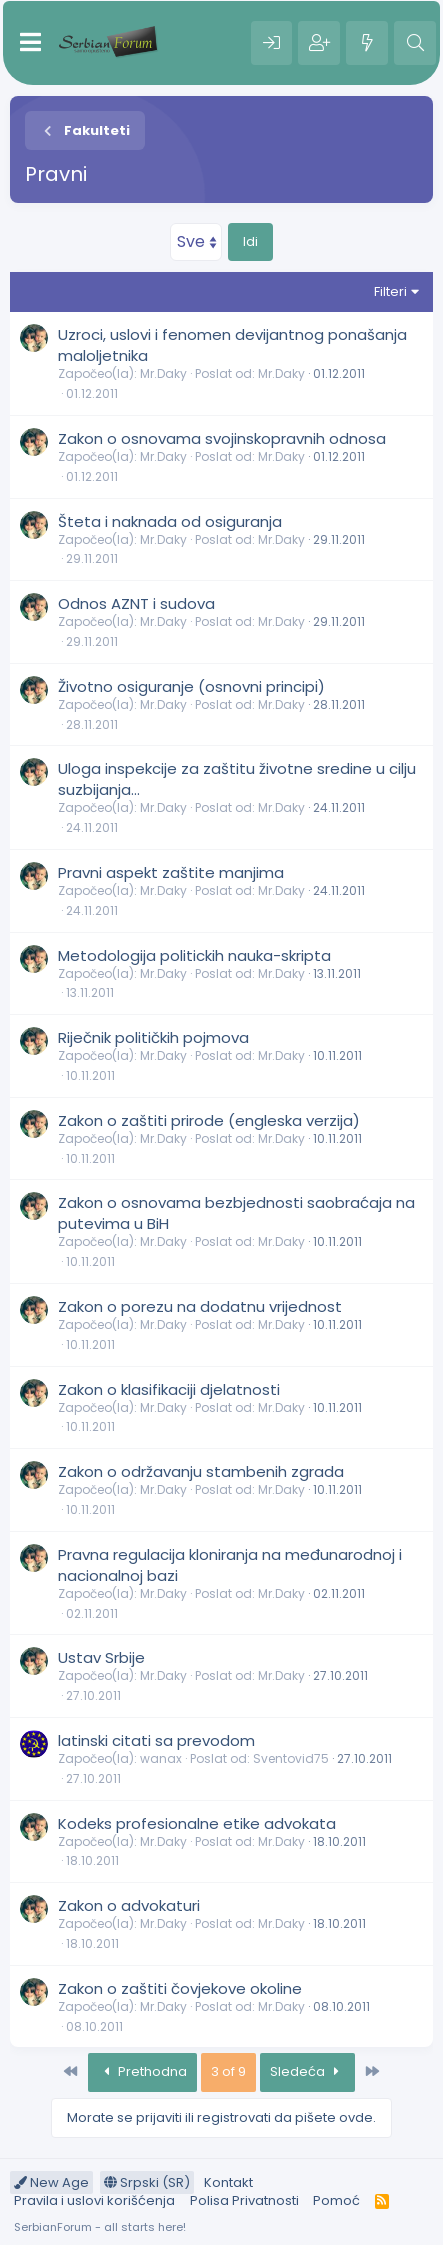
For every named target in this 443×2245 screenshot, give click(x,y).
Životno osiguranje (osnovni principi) (191, 686)
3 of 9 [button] (228, 2071)
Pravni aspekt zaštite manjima (171, 872)
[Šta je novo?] (367, 43)
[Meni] (30, 43)
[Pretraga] (415, 43)
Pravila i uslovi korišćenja (94, 2200)
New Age (51, 2182)
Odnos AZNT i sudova (136, 603)
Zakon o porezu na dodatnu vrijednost (200, 1306)
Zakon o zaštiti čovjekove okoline (180, 1988)
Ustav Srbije (101, 1657)
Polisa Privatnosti (244, 2200)
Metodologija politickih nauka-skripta (194, 955)
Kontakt (228, 2182)
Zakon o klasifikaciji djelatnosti (169, 1389)
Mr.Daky (163, 373)
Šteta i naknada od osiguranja (170, 521)
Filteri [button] (390, 291)
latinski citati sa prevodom (156, 1740)
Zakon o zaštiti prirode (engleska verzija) (209, 1120)
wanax (161, 1758)
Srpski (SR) (147, 2182)
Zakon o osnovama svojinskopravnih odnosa (222, 438)
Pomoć (336, 2200)
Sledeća (307, 2071)
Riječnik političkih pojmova (153, 1037)
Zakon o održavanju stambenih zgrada (201, 1471)
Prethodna (142, 2071)
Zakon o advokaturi (129, 1905)
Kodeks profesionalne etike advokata (197, 1823)
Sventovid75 (291, 1758)
